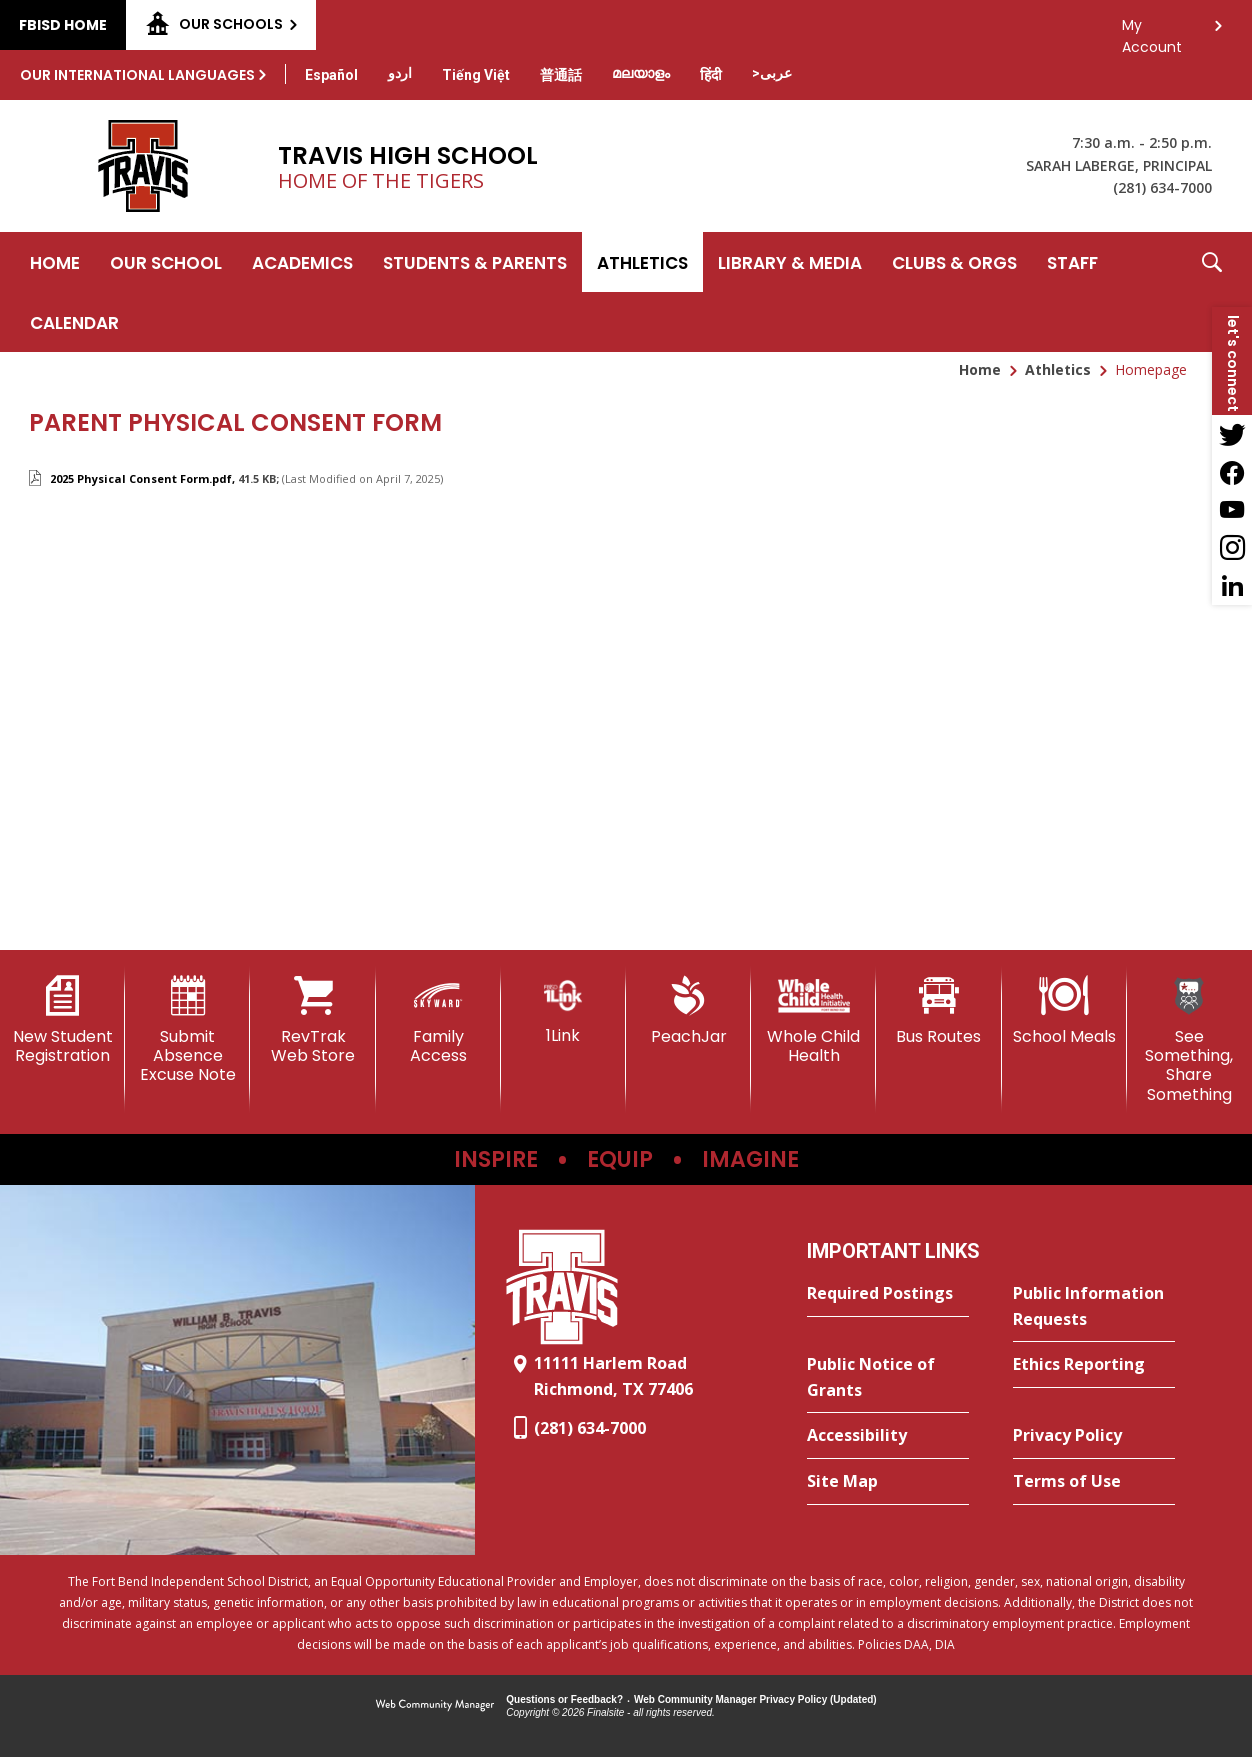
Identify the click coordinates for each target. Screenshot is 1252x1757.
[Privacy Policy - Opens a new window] (1094, 1436)
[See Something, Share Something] (1189, 1040)
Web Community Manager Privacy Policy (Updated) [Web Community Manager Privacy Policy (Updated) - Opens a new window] (755, 1699)
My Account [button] (1152, 30)
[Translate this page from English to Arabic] (772, 73)
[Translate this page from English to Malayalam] (641, 73)
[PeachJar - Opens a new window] (688, 1011)
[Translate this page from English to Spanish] (331, 75)
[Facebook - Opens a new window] (1232, 472)
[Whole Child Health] (813, 1020)
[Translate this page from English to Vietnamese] (476, 75)
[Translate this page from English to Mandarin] (561, 75)
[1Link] (563, 1010)
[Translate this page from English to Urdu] (400, 73)
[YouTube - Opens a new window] (1232, 510)
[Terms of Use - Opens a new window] (1094, 1482)
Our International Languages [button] (137, 75)
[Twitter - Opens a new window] (1232, 434)
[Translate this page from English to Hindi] (711, 75)
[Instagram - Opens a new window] (1232, 548)
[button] (1212, 292)
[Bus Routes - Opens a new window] (938, 1011)
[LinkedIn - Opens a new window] (1232, 586)
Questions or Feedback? (564, 1699)
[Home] (55, 262)
